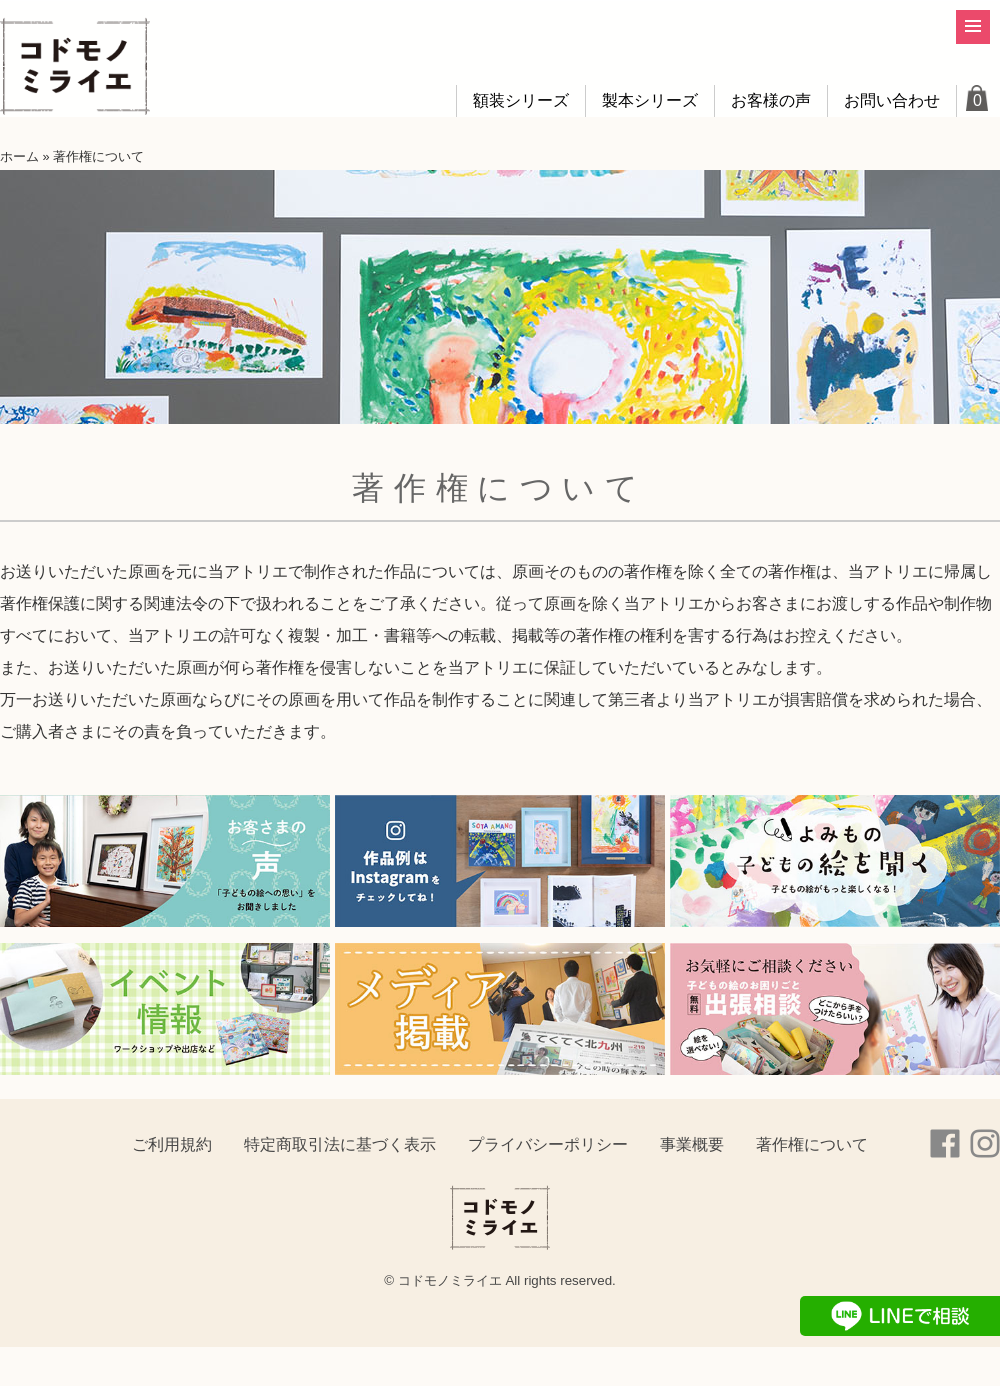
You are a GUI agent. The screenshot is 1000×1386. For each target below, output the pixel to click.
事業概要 (692, 1144)
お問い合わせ (892, 100)
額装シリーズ (521, 100)
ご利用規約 (172, 1144)
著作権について (812, 1144)
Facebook (945, 1144)
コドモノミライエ (75, 67)
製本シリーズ (650, 100)
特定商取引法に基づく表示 (340, 1144)
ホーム (19, 156)
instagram (985, 1144)
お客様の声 (771, 100)
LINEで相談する (900, 1316)
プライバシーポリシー (548, 1144)
